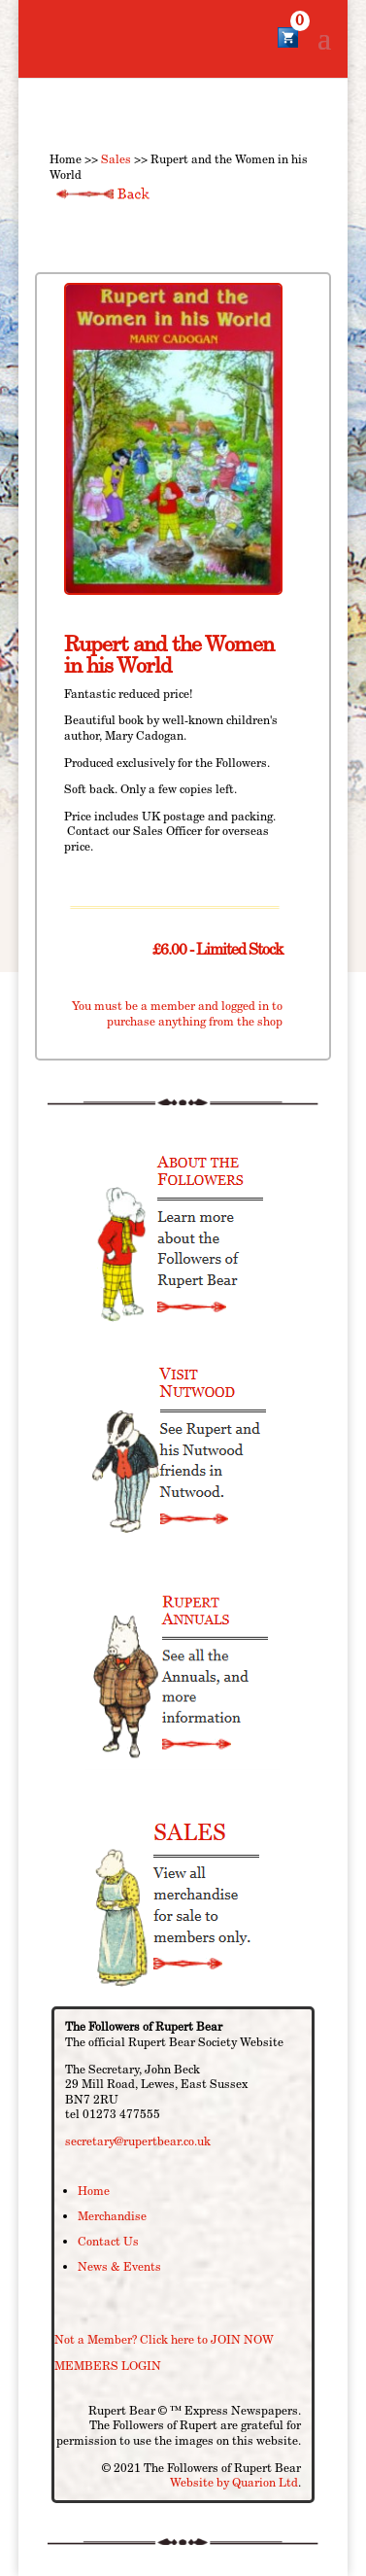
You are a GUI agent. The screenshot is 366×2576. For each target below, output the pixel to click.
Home (94, 2190)
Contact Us (108, 2241)
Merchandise (112, 2216)
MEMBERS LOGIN (107, 2365)
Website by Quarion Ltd (234, 2482)
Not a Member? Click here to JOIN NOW (164, 2339)
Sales (116, 159)
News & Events (119, 2266)
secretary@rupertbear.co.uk (138, 2141)
